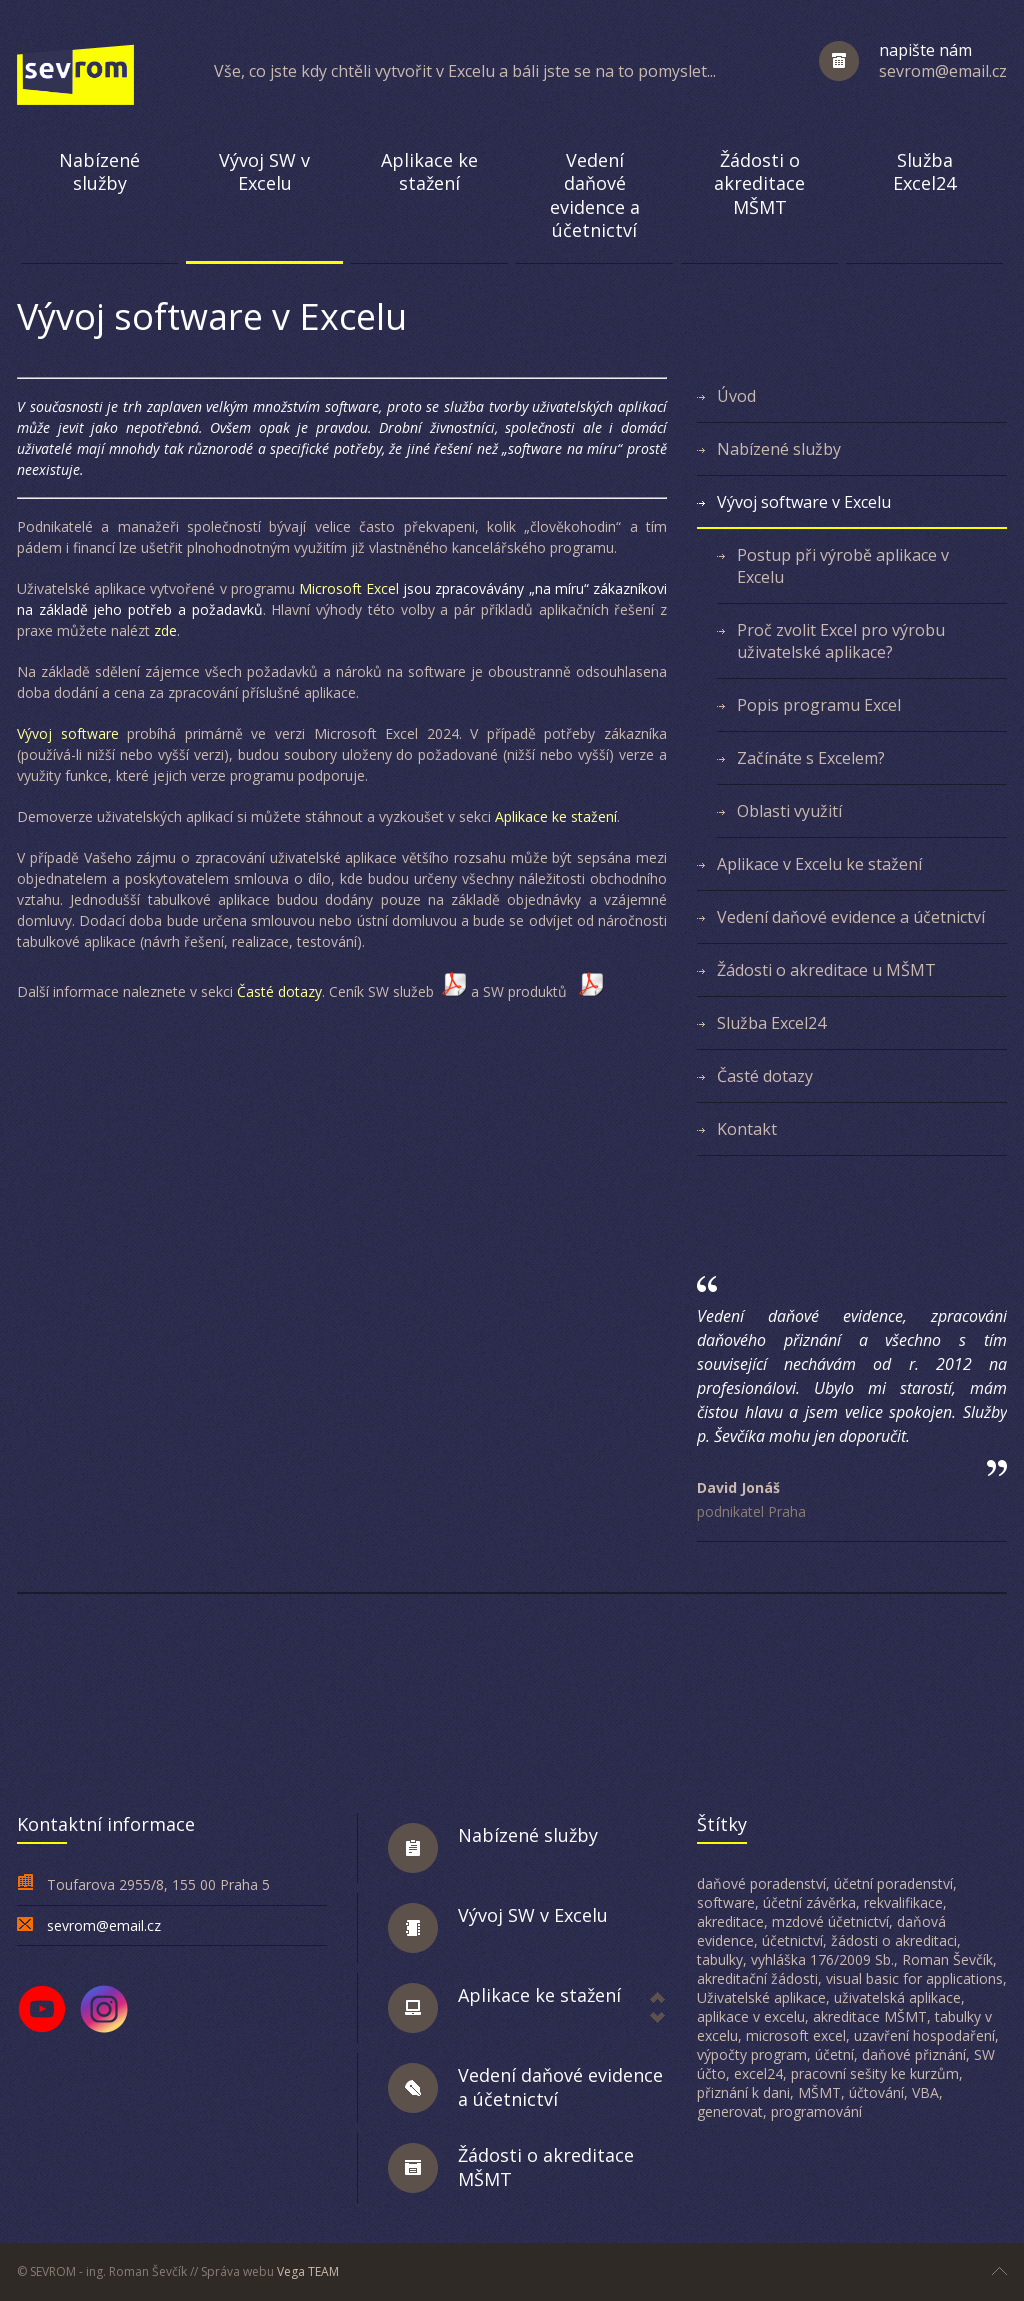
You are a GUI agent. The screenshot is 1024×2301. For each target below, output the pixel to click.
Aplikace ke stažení (556, 816)
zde (163, 630)
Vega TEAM (308, 2271)
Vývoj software (72, 733)
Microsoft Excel (349, 588)
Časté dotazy (279, 991)
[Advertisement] (512, 1696)
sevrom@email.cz (104, 1925)
